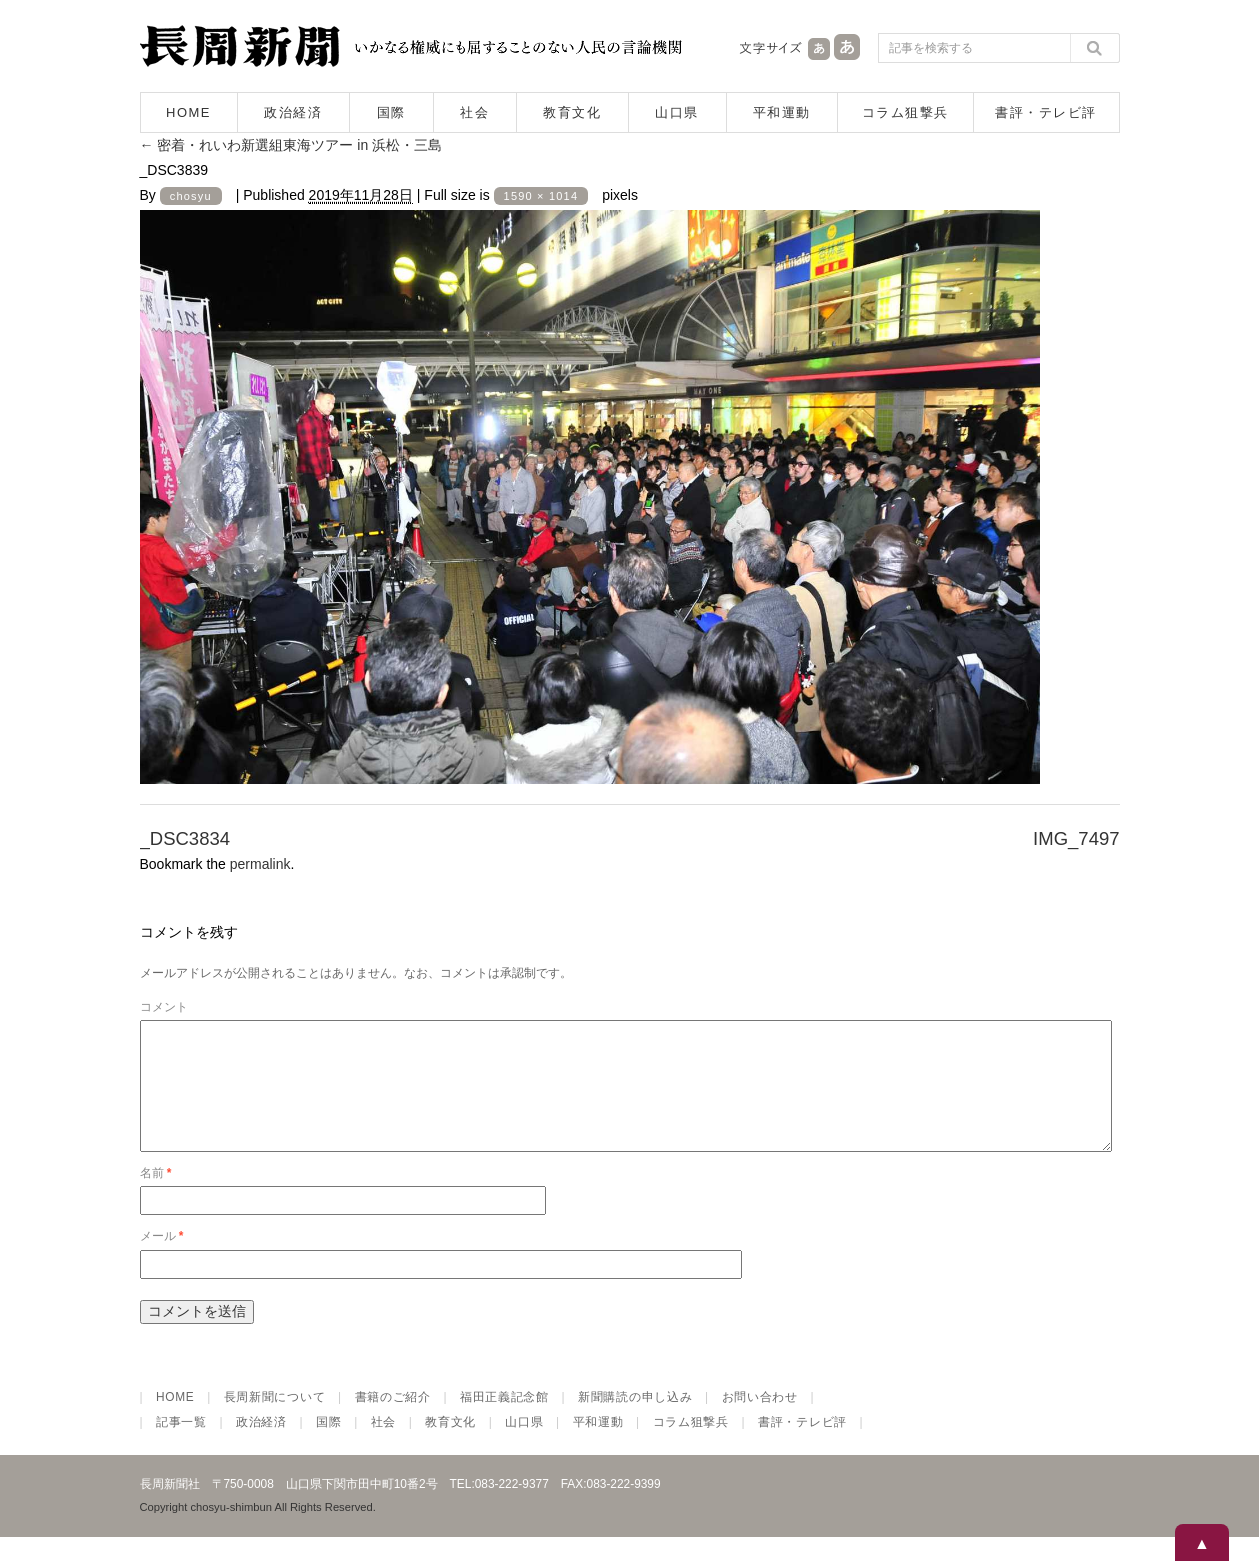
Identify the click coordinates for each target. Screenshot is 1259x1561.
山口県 (677, 112)
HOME (188, 112)
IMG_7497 (1076, 838)
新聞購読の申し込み (635, 1421)
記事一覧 (181, 1446)
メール (162, 1260)
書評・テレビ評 (1046, 112)
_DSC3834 (185, 838)
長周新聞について (275, 1421)
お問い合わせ (760, 1421)
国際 (391, 112)
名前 (156, 1197)
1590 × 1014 (541, 196)
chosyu (191, 196)
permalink (260, 864)
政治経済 (293, 112)
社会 (474, 112)
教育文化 (572, 112)
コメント (164, 1007)
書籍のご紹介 (393, 1421)
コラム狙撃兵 (905, 112)
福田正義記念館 (504, 1421)
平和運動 (782, 112)
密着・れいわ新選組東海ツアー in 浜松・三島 (291, 145)
